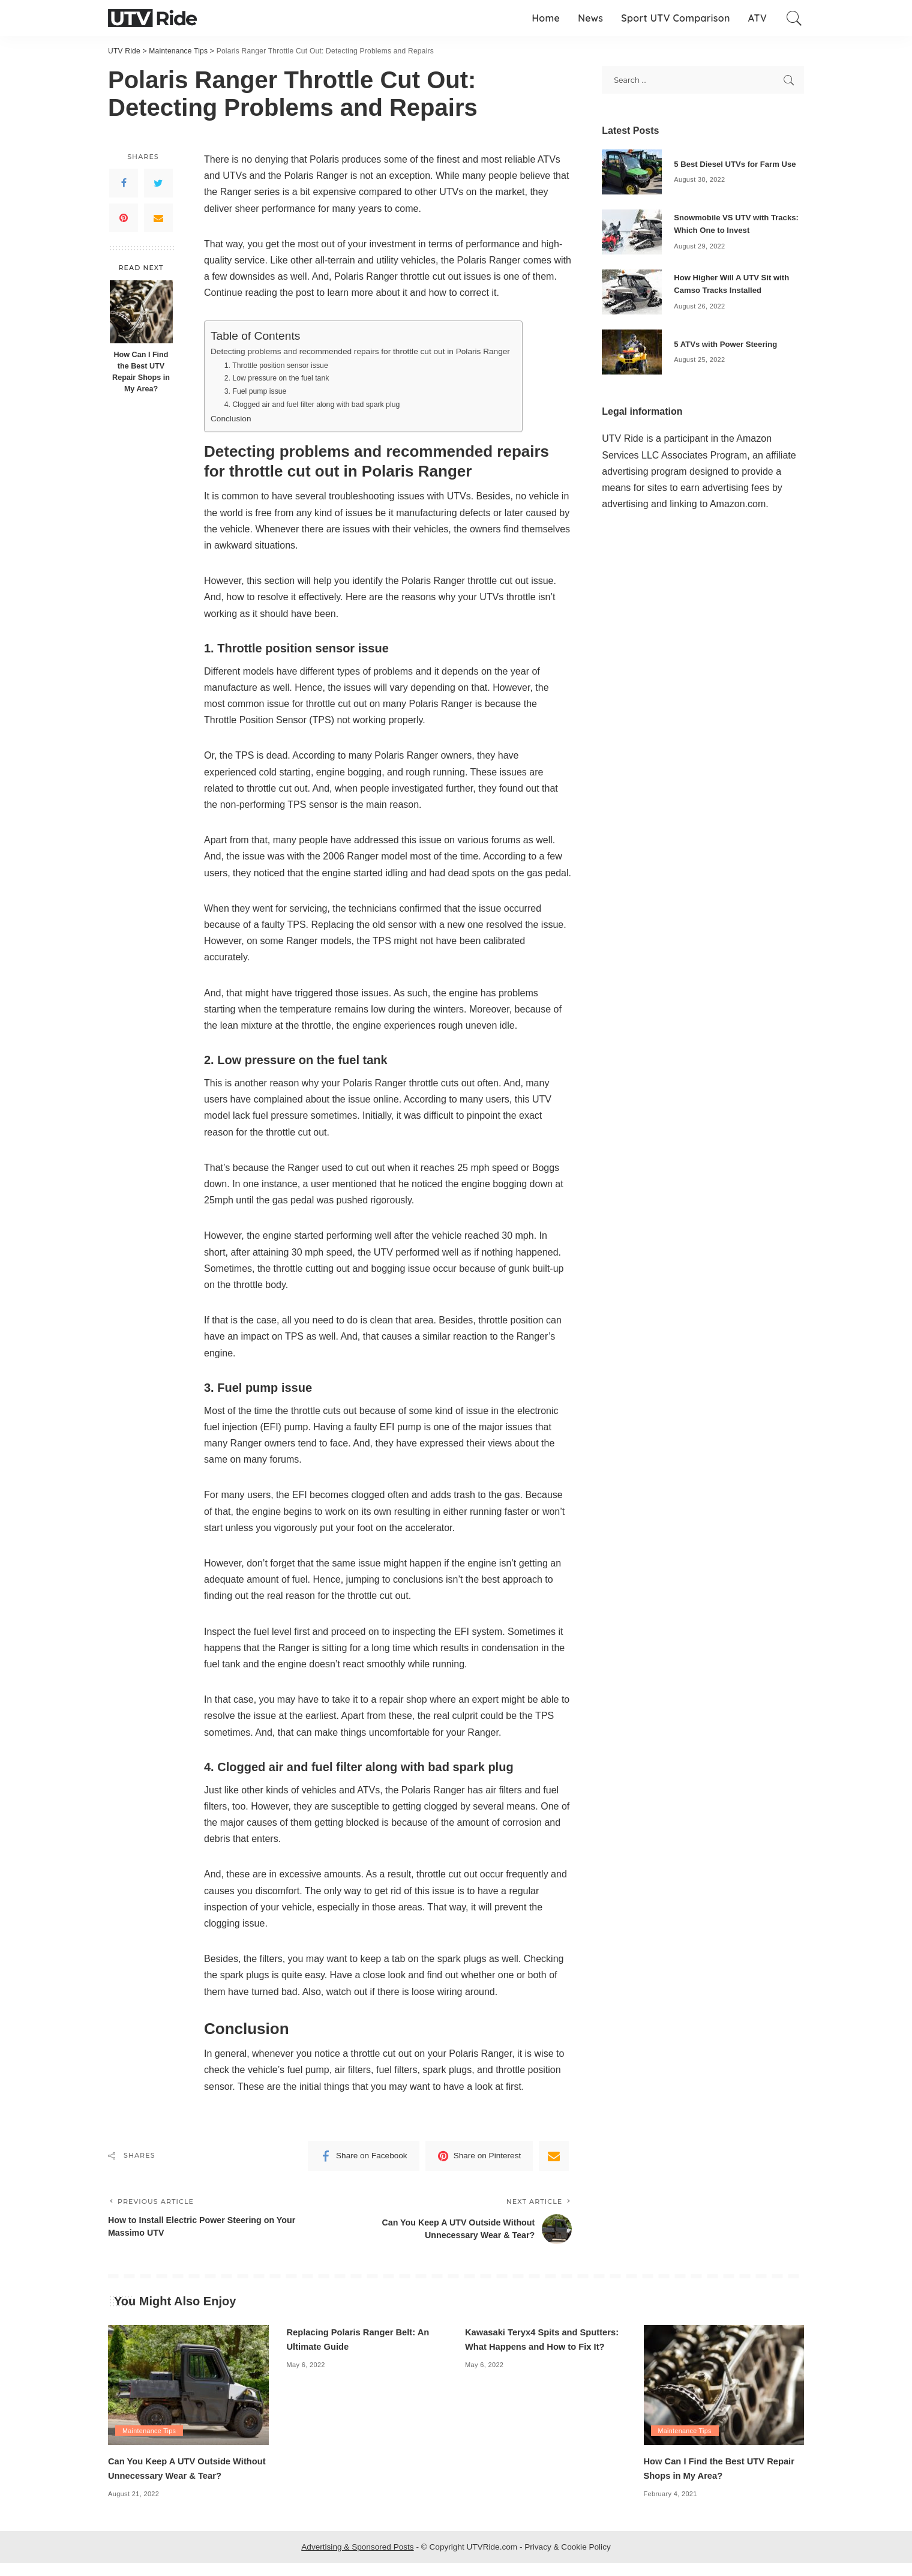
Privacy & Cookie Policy (567, 2560)
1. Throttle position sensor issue (279, 365)
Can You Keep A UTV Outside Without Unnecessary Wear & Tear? (175, 2475)
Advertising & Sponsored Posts (357, 2560)
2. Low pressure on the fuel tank (279, 377)
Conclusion (232, 418)
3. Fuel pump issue (257, 391)
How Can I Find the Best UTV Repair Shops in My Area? (141, 372)
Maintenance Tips (150, 2430)
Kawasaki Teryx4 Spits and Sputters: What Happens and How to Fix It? (542, 2346)
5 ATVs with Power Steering (729, 344)
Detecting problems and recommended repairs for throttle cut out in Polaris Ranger (369, 351)
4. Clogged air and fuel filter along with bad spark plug (317, 404)
